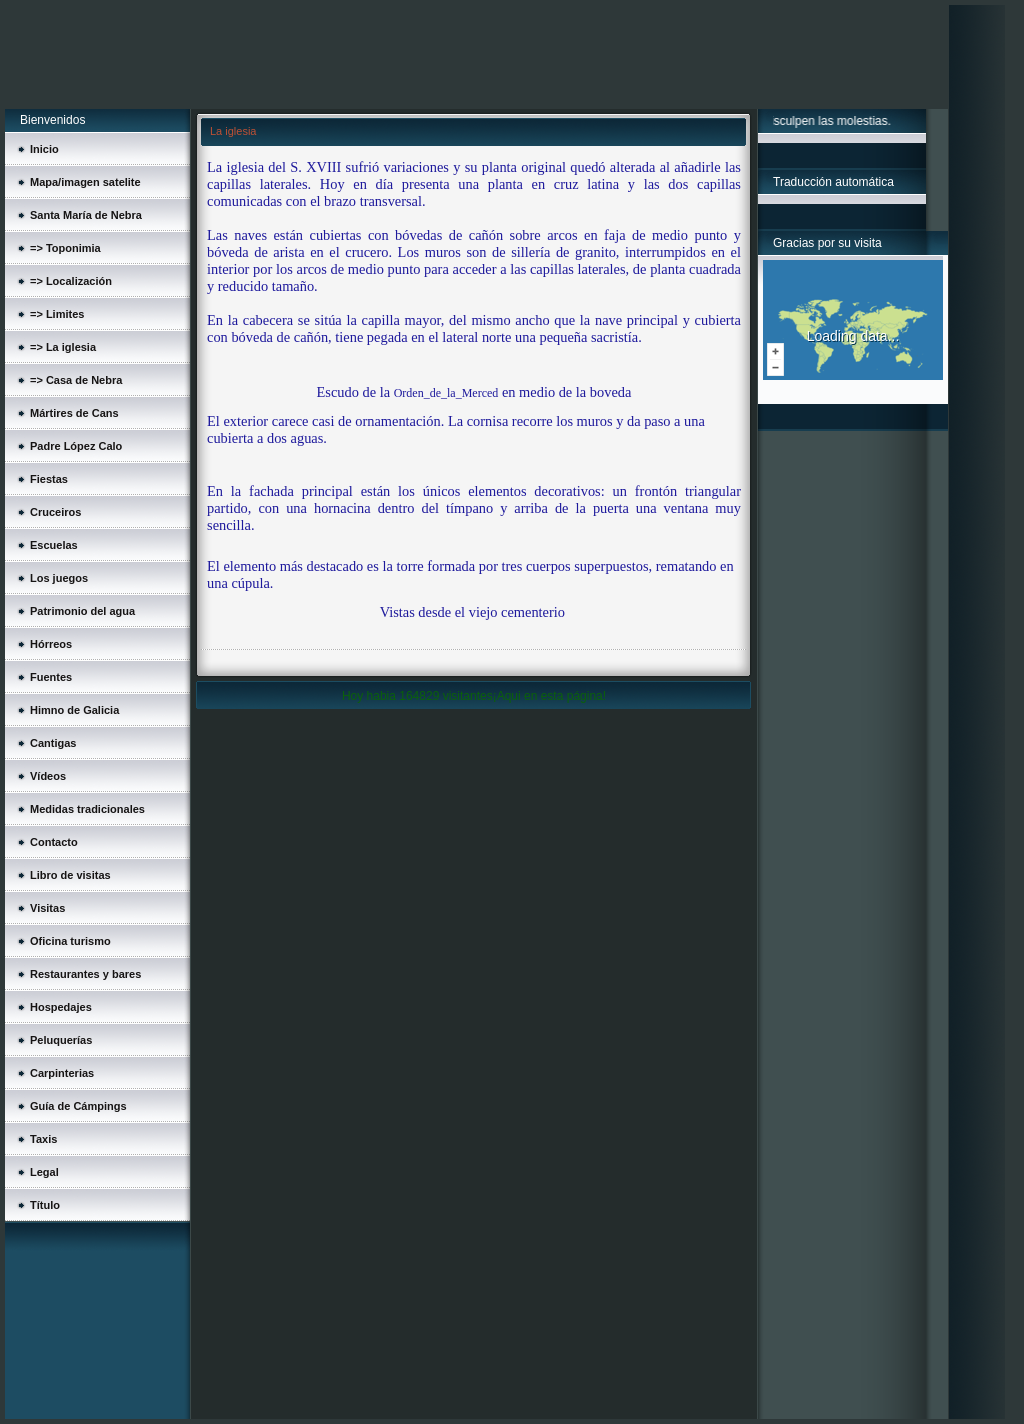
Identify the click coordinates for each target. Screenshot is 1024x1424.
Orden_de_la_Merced (446, 393)
